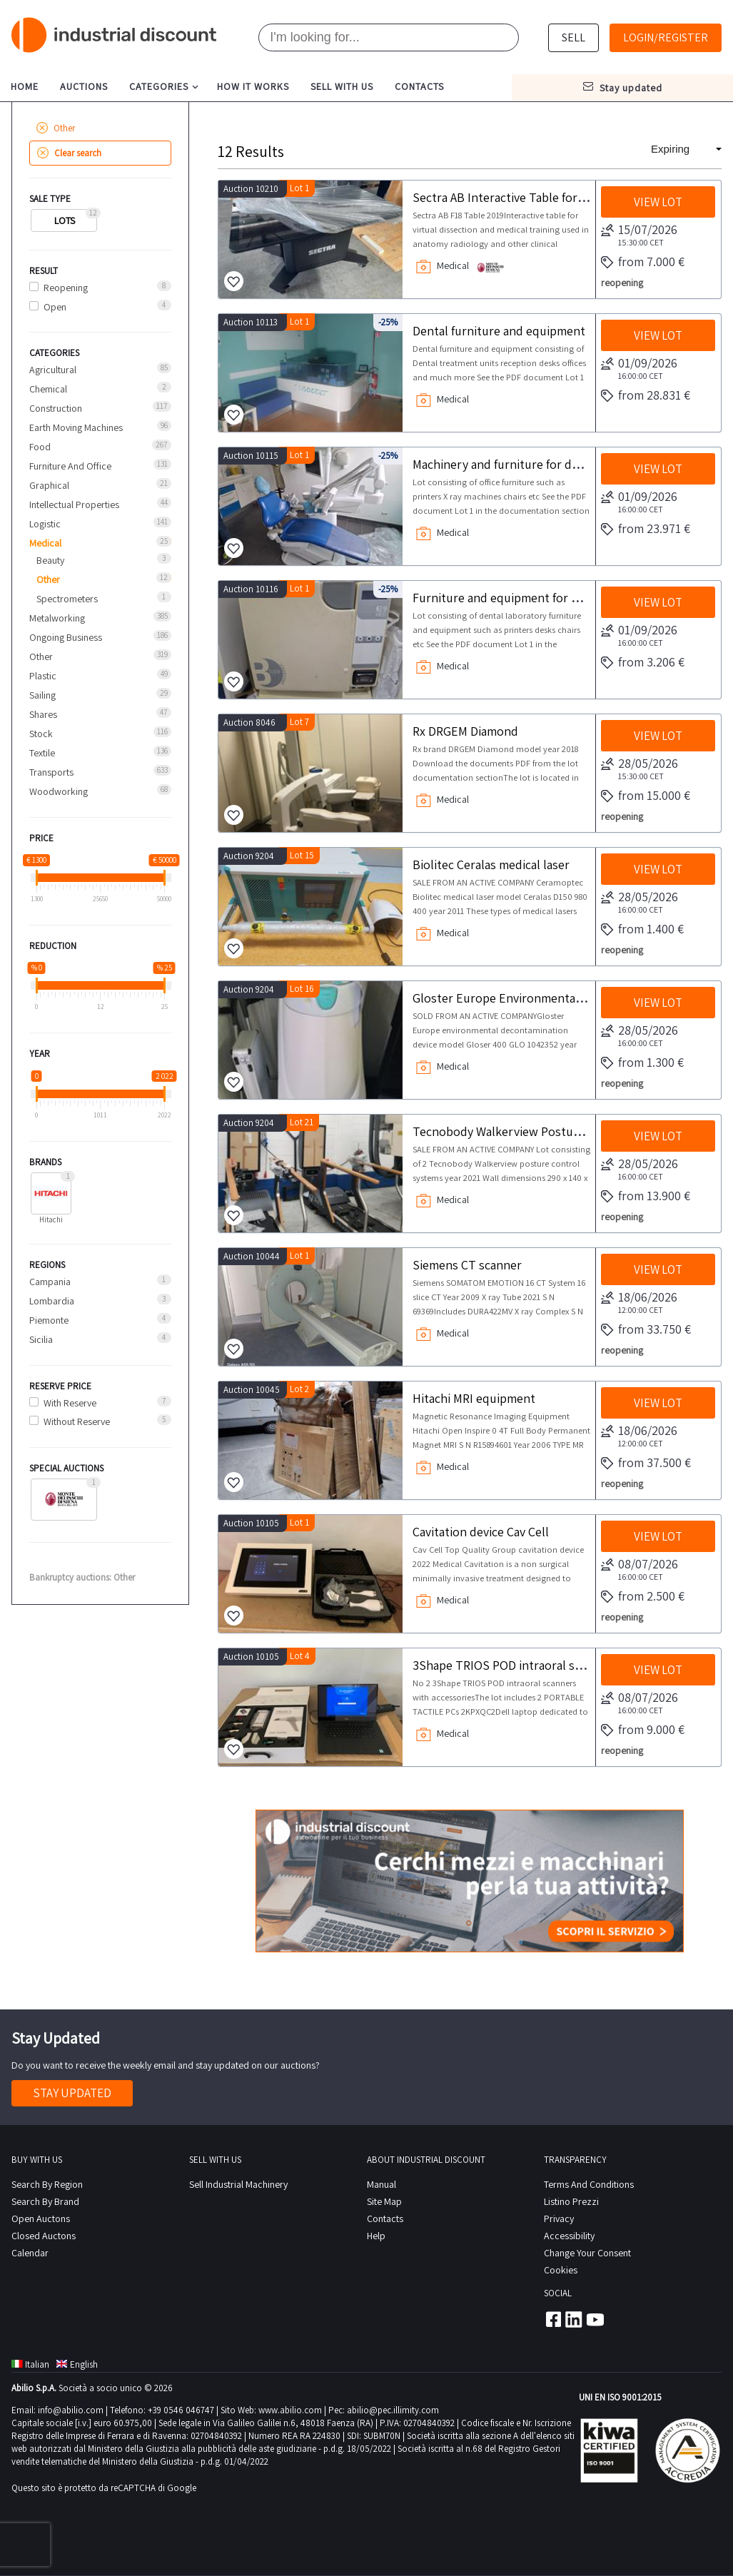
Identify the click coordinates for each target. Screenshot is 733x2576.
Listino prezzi (571, 2201)
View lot (658, 202)
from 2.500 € (642, 1597)
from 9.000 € (642, 1730)
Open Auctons (40, 2218)
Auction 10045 (251, 1390)
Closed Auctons (43, 2235)
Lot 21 (301, 1122)
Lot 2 (299, 1389)
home (25, 86)
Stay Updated (72, 2093)
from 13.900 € (645, 1196)
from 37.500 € (646, 1463)
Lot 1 (299, 188)
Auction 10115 (250, 456)
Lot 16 (302, 989)
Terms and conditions (589, 2184)
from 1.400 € (642, 930)
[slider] (37, 878)
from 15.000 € (645, 796)
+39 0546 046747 (181, 2410)
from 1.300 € (642, 1063)
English (77, 2364)
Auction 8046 (249, 722)
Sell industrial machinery (238, 2184)
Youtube (595, 2319)
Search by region (47, 2184)
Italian (30, 2364)
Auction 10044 (251, 1256)
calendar (30, 2252)
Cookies (560, 2269)
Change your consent (587, 2252)
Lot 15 (302, 855)
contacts (419, 86)
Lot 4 (300, 1656)
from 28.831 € (645, 396)
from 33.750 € (646, 1330)
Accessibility (569, 2235)
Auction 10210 (250, 189)
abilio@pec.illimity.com (393, 2410)
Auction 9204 (248, 856)
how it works (253, 86)
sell (573, 37)
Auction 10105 (251, 1523)
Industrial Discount (114, 35)
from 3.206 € (642, 663)
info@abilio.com (70, 2410)
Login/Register (665, 37)
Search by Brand (45, 2201)
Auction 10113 (250, 322)
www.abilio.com (290, 2410)
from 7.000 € (642, 262)
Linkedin (573, 2319)
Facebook (552, 2319)
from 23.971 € (645, 529)
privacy (559, 2218)
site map (384, 2201)
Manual (381, 2184)
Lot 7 (299, 722)
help (376, 2235)
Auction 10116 (250, 589)
